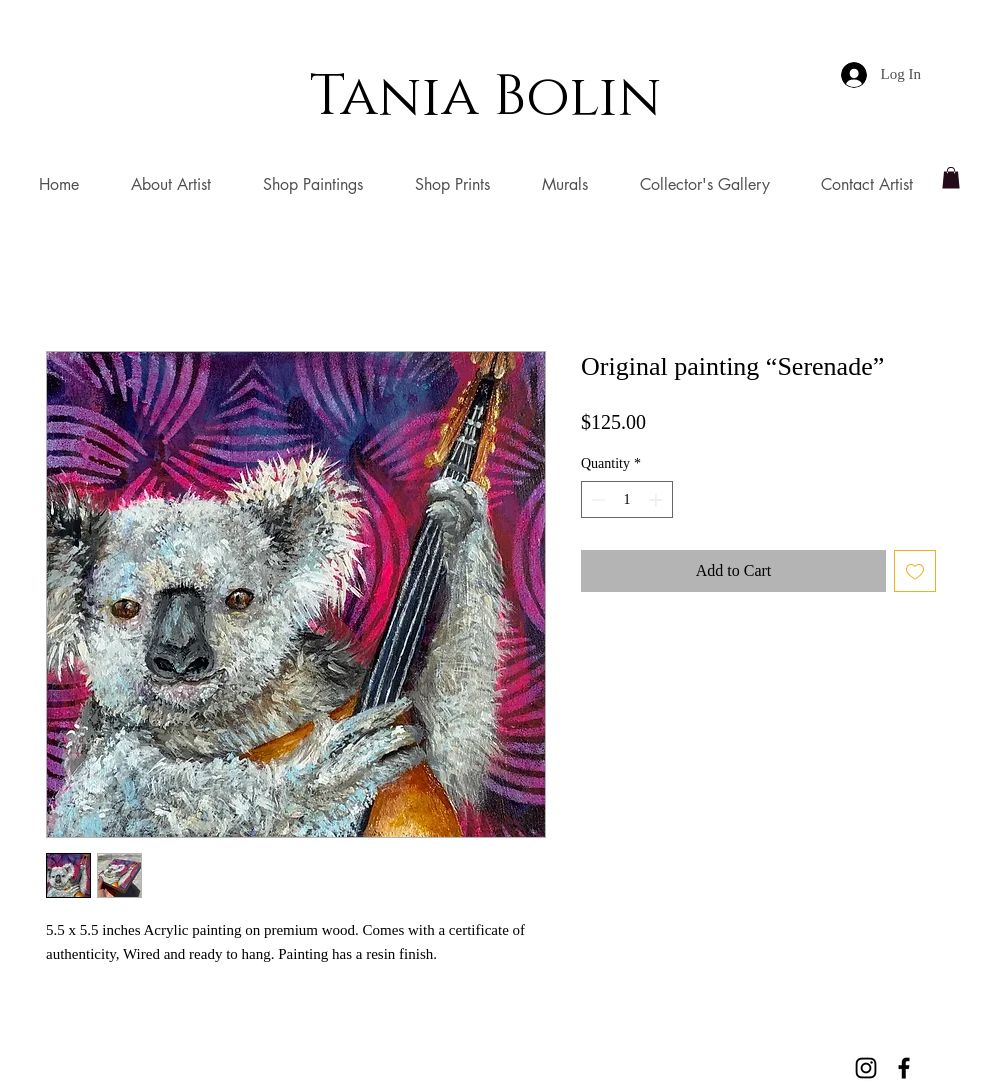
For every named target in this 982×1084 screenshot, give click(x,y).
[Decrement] (596, 499)
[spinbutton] (627, 499)
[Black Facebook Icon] (904, 1068)
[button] (951, 178)
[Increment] (657, 499)
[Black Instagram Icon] (866, 1068)
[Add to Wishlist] (915, 571)
